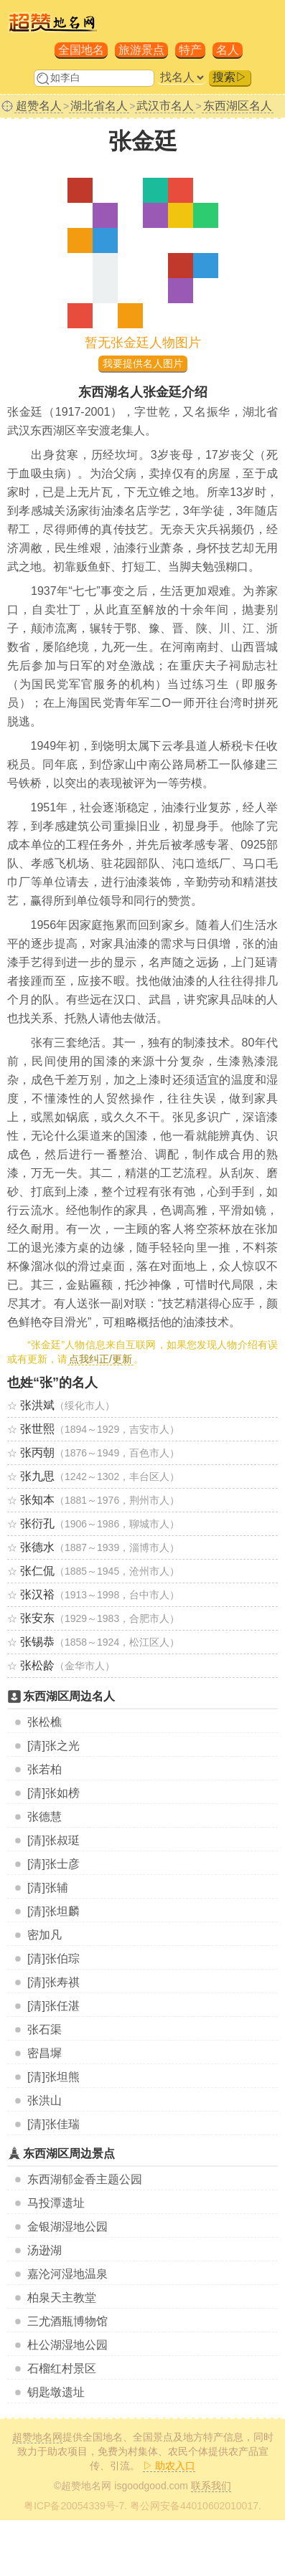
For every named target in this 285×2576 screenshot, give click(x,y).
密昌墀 (44, 2053)
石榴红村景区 (61, 2368)
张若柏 (44, 1769)
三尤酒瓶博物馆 (67, 2321)
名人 (227, 50)
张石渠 (44, 2029)
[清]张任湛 (53, 2006)
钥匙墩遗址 (56, 2392)
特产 (190, 50)
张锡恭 (37, 1642)
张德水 (37, 1547)
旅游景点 (141, 50)
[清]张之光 (53, 1746)
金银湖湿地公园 (67, 2226)
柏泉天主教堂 (61, 2297)
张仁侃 (37, 1571)
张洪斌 (37, 1405)
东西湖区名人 (237, 106)
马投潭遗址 (56, 2203)
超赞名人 (39, 106)
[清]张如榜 (53, 1793)
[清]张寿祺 (53, 1982)
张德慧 (44, 1817)
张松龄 (37, 1665)
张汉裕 (37, 1594)
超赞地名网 (37, 2437)
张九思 (37, 1476)
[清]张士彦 (53, 1864)
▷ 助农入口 (169, 2465)
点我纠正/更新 (100, 1359)
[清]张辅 (47, 1887)
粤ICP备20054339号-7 (74, 2505)
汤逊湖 (44, 2250)
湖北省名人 (99, 106)
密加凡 (44, 1935)
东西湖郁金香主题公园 (84, 2179)
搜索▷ (229, 77)
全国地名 (81, 50)
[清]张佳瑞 (53, 2124)
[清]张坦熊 (53, 2077)
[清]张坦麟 (53, 1911)
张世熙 (37, 1429)
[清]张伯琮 (53, 1958)
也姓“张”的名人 (52, 1382)
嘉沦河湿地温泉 (67, 2274)
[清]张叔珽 (53, 1840)
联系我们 (211, 2485)
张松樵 (44, 1722)
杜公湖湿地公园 (67, 2345)
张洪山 (44, 2100)
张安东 (37, 1618)
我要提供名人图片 (143, 363)
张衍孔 (37, 1523)
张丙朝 (37, 1452)
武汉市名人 (165, 106)
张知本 (37, 1500)
